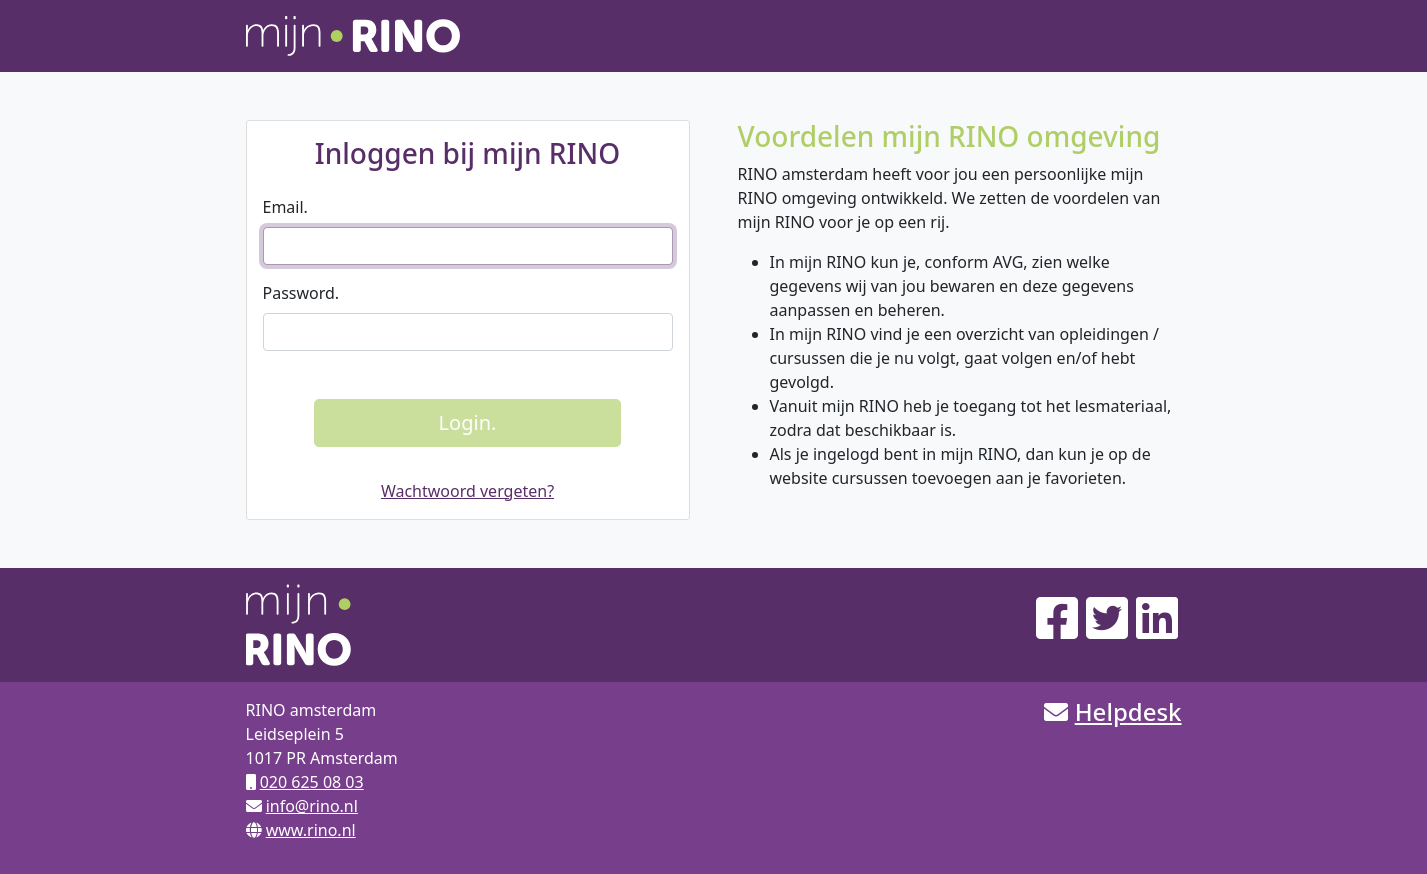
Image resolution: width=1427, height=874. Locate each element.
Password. (301, 293)
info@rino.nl (312, 806)
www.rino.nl (311, 830)
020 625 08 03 (312, 782)
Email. (285, 207)
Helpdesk (1128, 711)
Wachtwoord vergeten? (467, 491)
